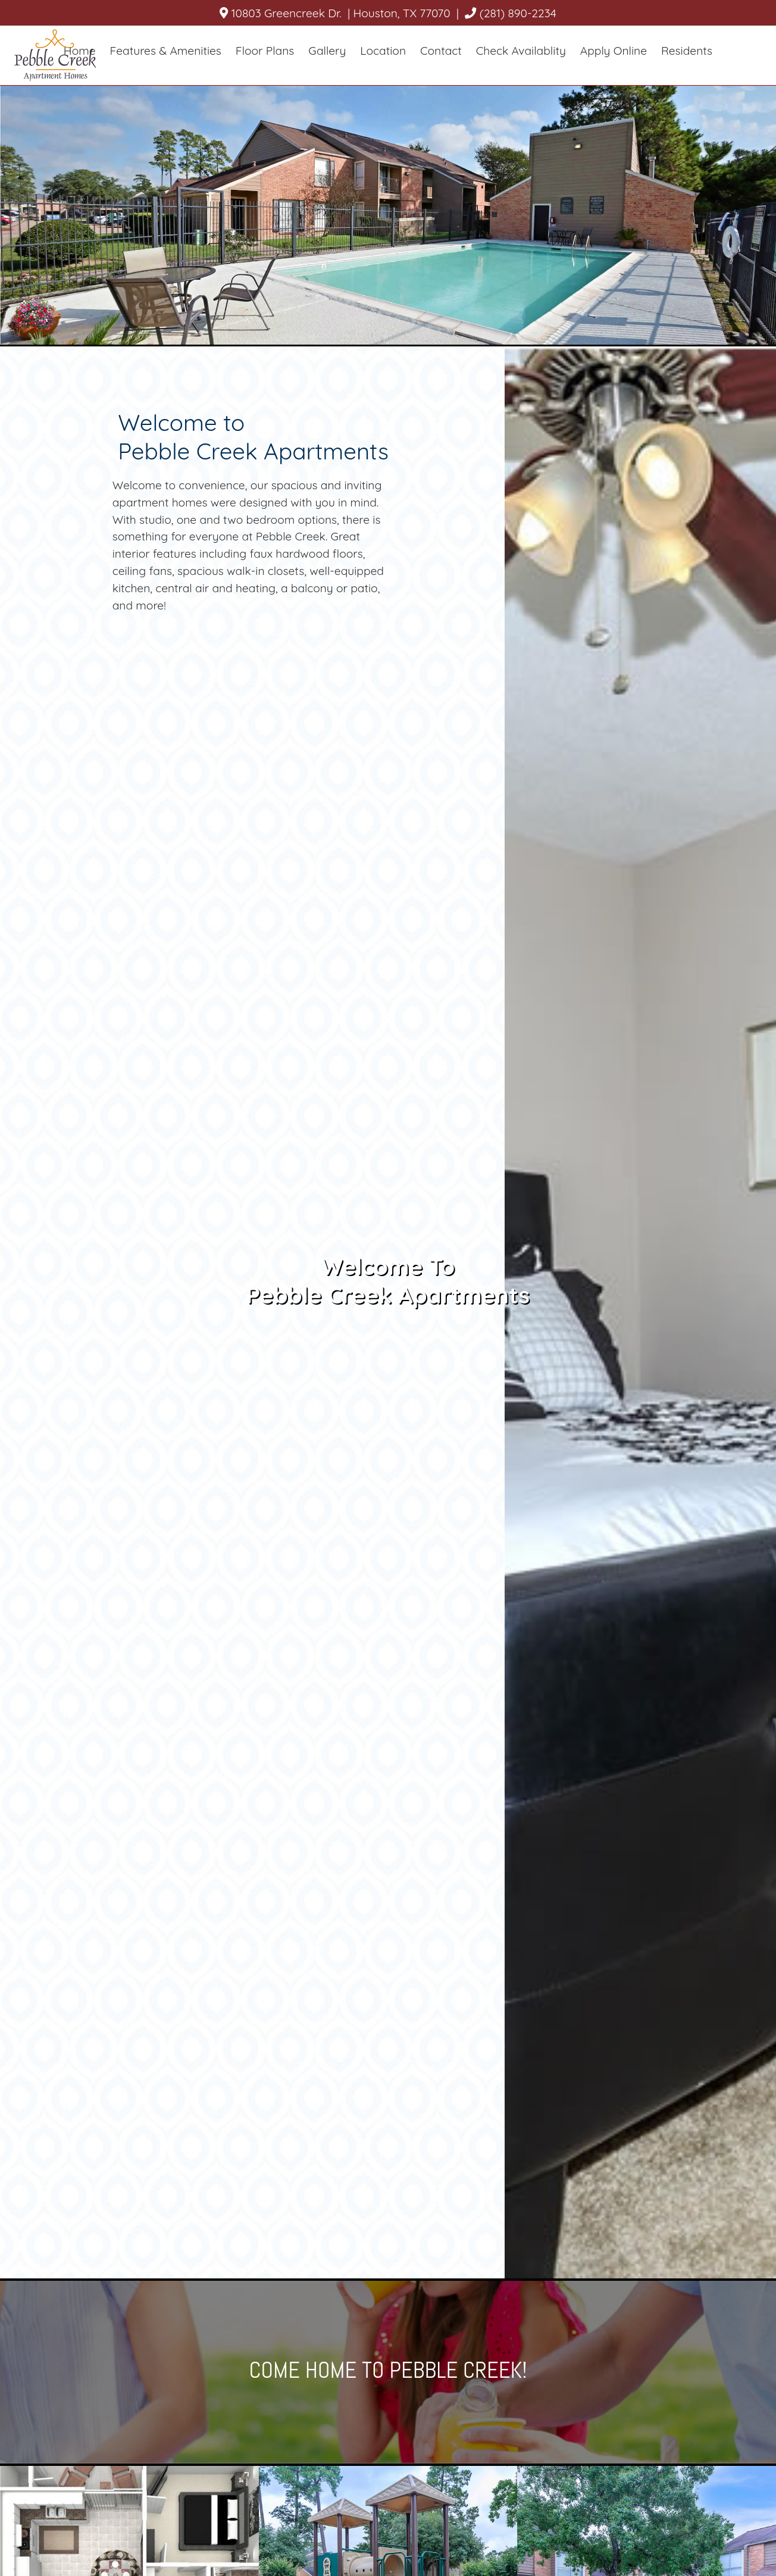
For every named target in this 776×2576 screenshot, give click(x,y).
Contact (441, 50)
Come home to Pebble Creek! (388, 2369)
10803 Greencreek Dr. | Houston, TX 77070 (335, 13)
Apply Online (613, 50)
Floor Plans (265, 50)
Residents (686, 50)
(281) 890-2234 (512, 13)
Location (383, 50)
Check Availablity (521, 50)
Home (80, 50)
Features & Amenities (165, 50)
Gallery (327, 50)
